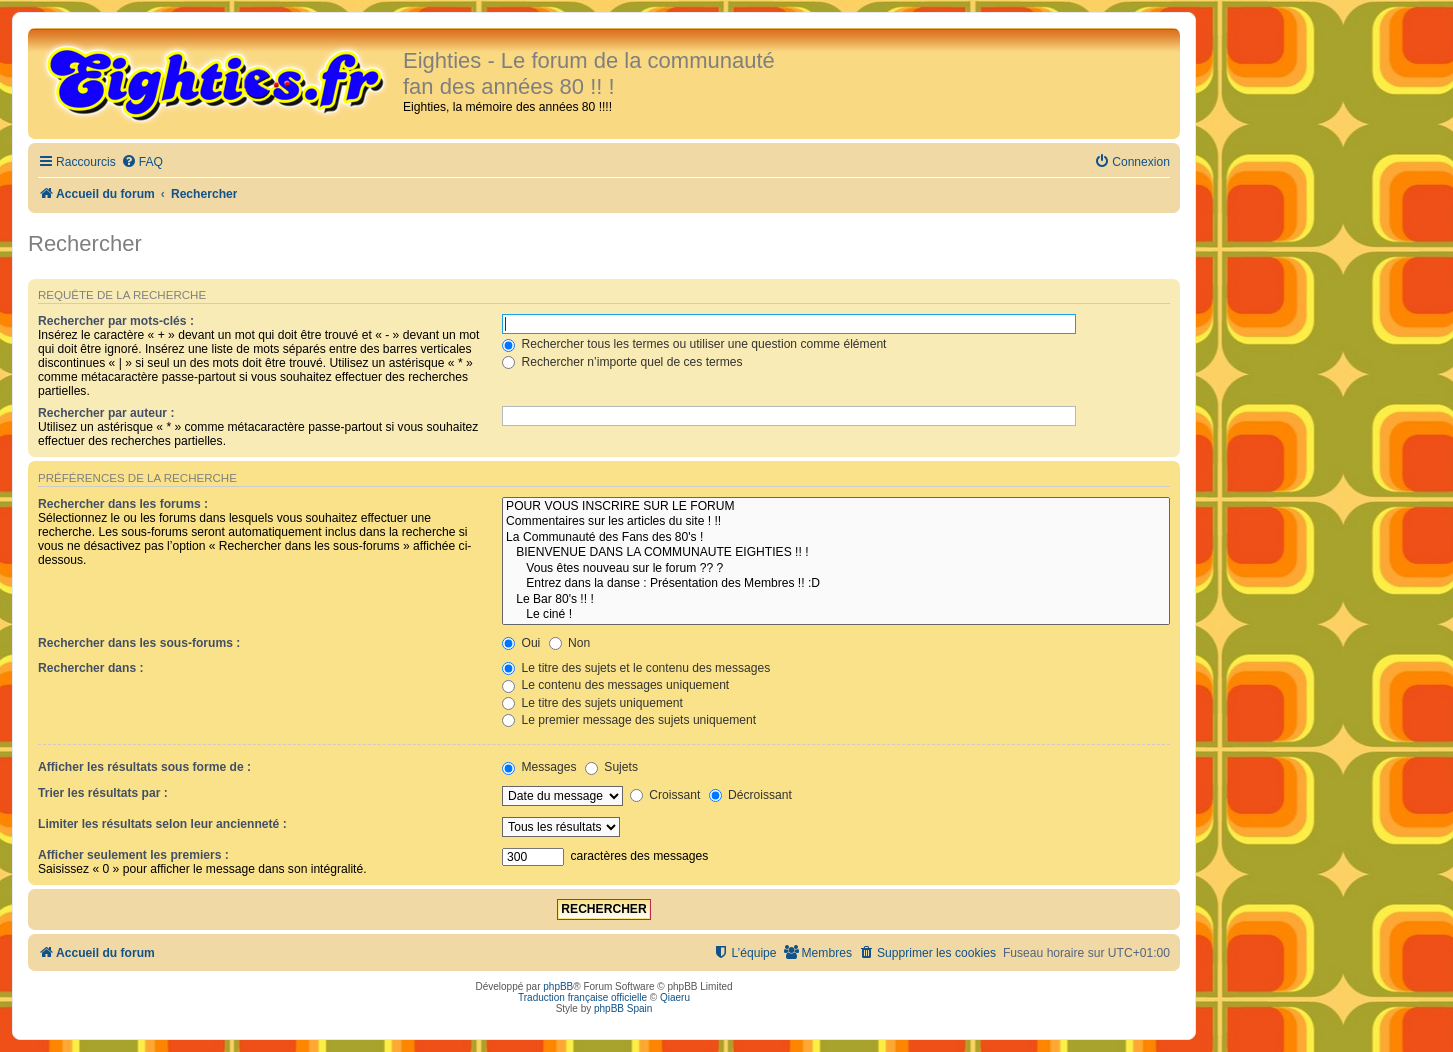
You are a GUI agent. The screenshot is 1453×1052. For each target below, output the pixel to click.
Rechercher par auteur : (106, 413)
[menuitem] (142, 162)
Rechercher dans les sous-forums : (139, 643)
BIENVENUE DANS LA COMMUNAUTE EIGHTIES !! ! (836, 553)
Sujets (611, 767)
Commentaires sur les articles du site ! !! (836, 522)
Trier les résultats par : (103, 793)
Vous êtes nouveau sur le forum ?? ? (836, 569)
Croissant (665, 795)
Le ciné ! (836, 615)
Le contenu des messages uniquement (615, 685)
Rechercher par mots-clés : (116, 321)
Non (570, 643)
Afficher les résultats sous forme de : (144, 767)
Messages (539, 767)
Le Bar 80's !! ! (836, 600)
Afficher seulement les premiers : (133, 855)
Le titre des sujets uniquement (592, 703)
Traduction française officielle (582, 997)
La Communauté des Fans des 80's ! (836, 538)
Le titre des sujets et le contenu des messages (636, 668)
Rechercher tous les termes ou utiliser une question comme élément (694, 344)
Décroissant (750, 795)
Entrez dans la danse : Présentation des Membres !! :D (836, 584)
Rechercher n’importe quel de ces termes (622, 362)
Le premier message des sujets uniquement (629, 720)
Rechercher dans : (91, 668)
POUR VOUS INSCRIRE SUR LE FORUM (836, 507)
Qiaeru (675, 997)
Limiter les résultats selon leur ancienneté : (162, 824)
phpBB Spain (623, 1008)
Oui (521, 643)
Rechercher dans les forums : (123, 504)
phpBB (558, 986)
